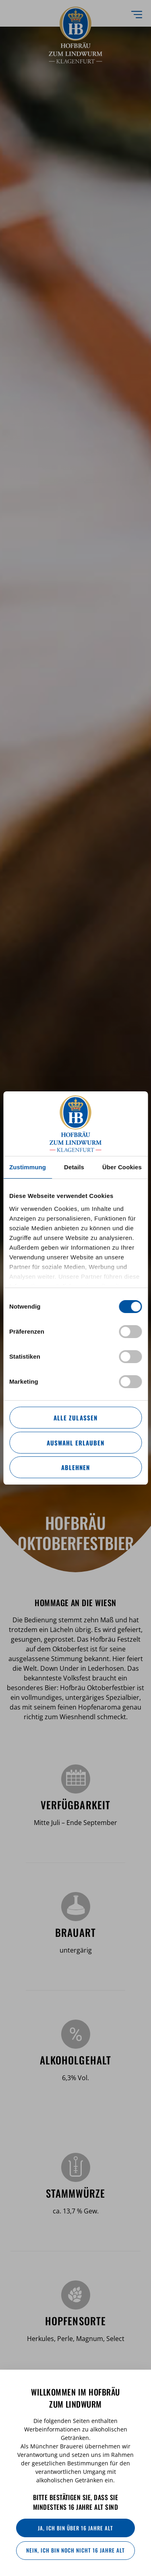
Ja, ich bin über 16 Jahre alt (75, 2528)
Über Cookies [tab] (122, 1167)
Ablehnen (75, 1467)
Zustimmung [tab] (27, 1167)
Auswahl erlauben (75, 1442)
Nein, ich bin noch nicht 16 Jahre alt (75, 2550)
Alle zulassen (75, 1417)
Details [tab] (74, 1167)
